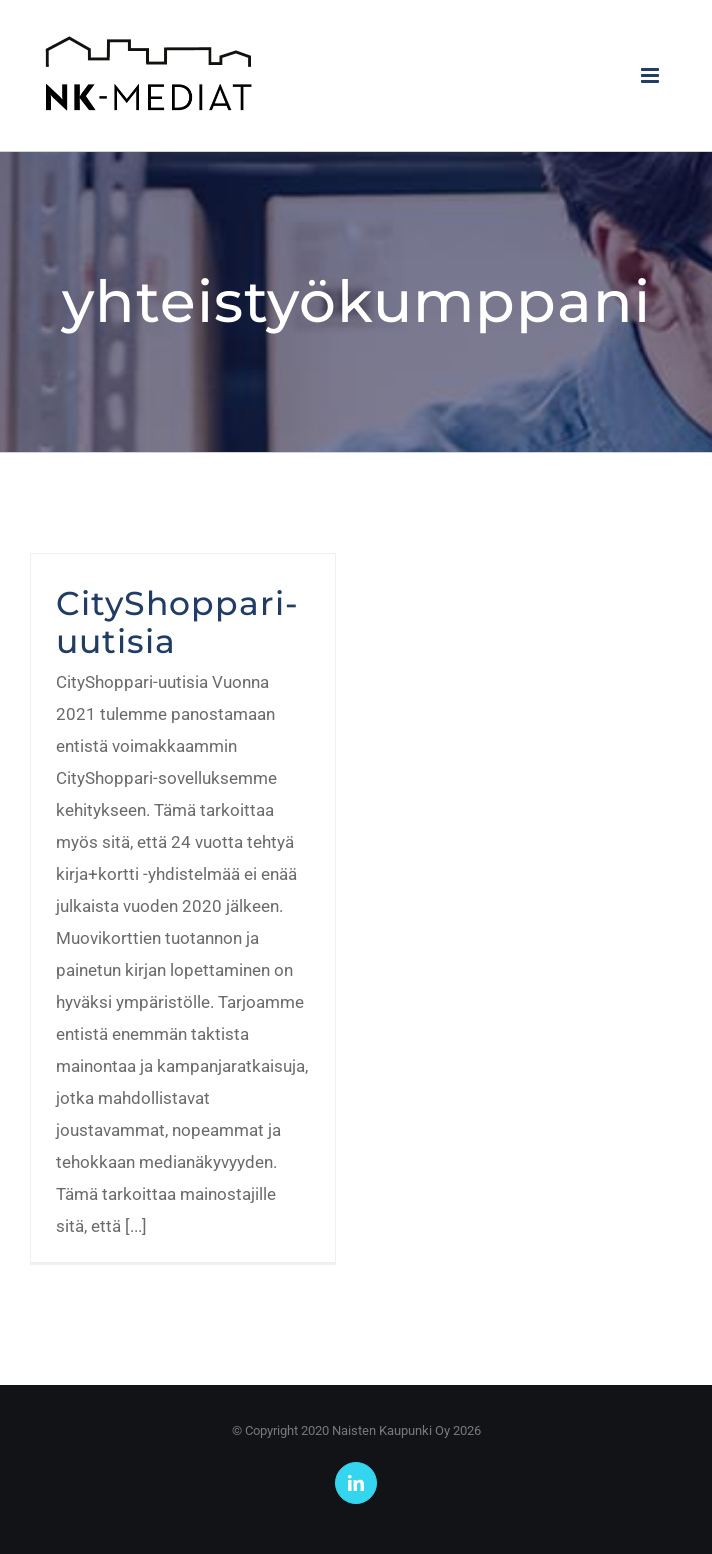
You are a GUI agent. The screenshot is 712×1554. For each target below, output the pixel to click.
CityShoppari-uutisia (177, 622)
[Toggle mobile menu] (651, 75)
